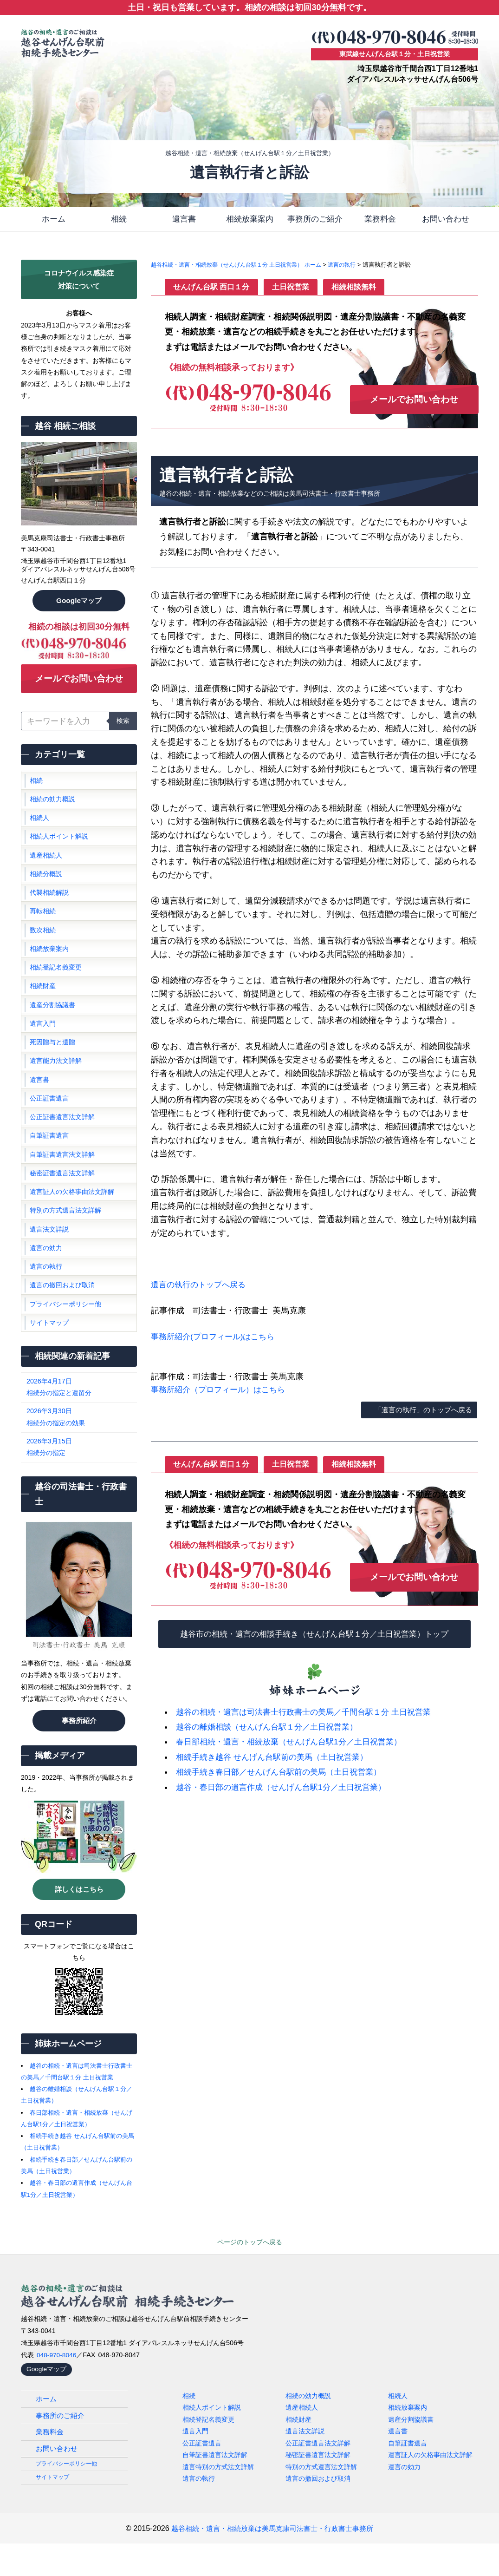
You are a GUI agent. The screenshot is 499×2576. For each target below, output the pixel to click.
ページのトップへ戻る (249, 2270)
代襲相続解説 (49, 905)
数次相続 (43, 944)
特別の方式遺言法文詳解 (65, 1236)
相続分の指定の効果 (78, 1446)
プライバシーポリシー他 (65, 1334)
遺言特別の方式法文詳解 (218, 2497)
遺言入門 (43, 1041)
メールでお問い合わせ (78, 684)
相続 (118, 220)
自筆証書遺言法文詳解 (62, 1178)
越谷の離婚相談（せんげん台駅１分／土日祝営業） (272, 1725)
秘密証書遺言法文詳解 (62, 1197)
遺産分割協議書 (52, 1022)
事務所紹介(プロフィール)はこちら (216, 1338)
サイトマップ (49, 1353)
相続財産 (43, 1002)
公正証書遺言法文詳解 (62, 1139)
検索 (123, 727)
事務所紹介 (78, 1750)
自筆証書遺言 (49, 1158)
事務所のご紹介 (314, 220)
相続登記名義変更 (56, 983)
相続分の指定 (78, 1476)
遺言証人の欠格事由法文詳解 (72, 1217)
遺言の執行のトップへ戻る (201, 1286)
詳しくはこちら (79, 1918)
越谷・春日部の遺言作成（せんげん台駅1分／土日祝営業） (287, 1785)
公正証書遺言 (49, 1119)
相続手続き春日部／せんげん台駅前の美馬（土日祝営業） (284, 1770)
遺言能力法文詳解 (56, 1080)
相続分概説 (46, 885)
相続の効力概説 (52, 807)
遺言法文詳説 (49, 1256)
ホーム (53, 220)
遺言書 (184, 220)
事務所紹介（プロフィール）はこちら (222, 1391)
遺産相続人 (46, 866)
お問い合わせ (446, 220)
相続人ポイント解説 (59, 846)
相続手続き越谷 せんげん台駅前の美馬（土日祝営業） (277, 1755)
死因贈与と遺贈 (52, 1061)
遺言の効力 (46, 1275)
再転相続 (43, 924)
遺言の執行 (46, 1295)
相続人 (39, 827)
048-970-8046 (57, 2383)
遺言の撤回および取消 (62, 1314)
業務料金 (380, 220)
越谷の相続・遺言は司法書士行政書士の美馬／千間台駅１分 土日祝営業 (311, 1710)
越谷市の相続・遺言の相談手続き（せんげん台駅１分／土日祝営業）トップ (315, 1631)
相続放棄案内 (250, 220)
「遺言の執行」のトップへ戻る (420, 1407)
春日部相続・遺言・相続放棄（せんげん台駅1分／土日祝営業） (295, 1740)
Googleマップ (79, 604)
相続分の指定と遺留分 (78, 1416)
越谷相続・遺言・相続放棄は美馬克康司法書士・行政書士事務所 (272, 2560)
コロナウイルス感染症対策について (79, 282)
